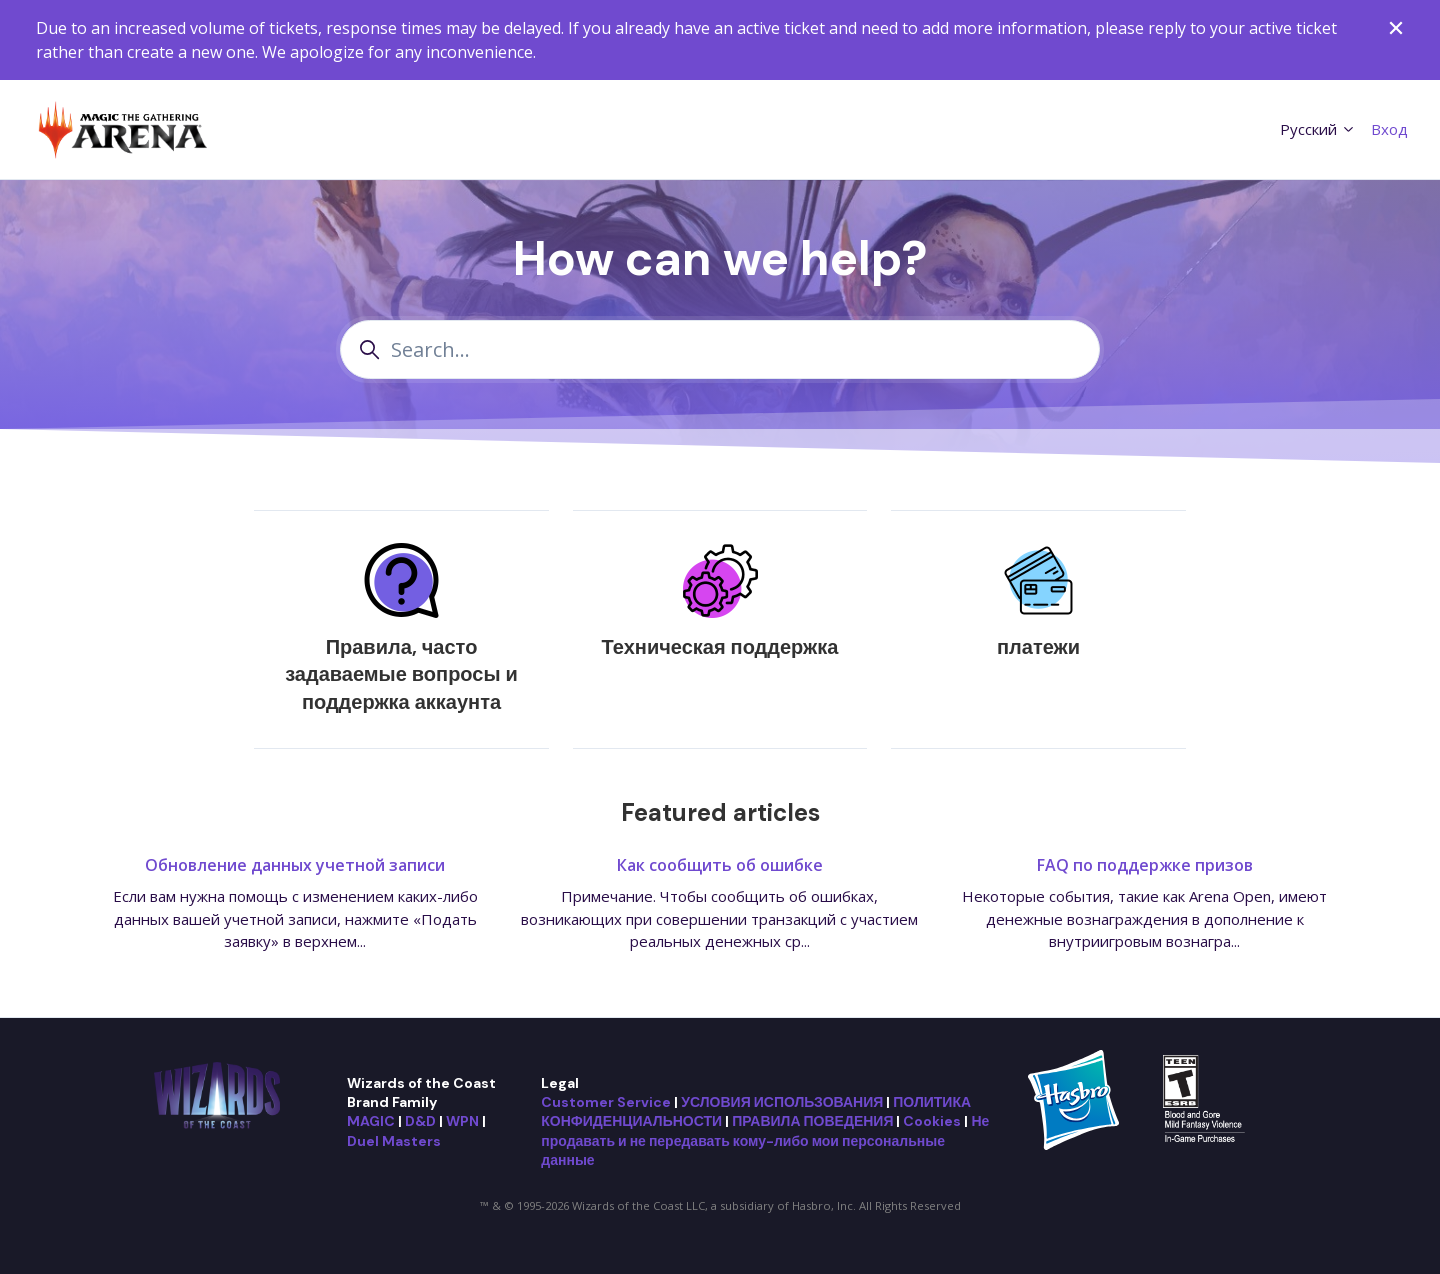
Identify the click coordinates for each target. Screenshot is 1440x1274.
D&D (420, 1121)
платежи (1038, 647)
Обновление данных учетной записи (295, 865)
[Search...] (720, 349)
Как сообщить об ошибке (720, 865)
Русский (1318, 129)
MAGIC (371, 1121)
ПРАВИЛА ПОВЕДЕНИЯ (812, 1121)
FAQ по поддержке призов (1145, 865)
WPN (462, 1121)
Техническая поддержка (720, 647)
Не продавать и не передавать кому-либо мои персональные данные (765, 1140)
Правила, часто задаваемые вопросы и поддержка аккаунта (401, 674)
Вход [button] (1389, 129)
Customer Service (606, 1102)
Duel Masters (394, 1141)
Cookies (932, 1121)
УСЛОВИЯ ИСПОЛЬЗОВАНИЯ (782, 1102)
